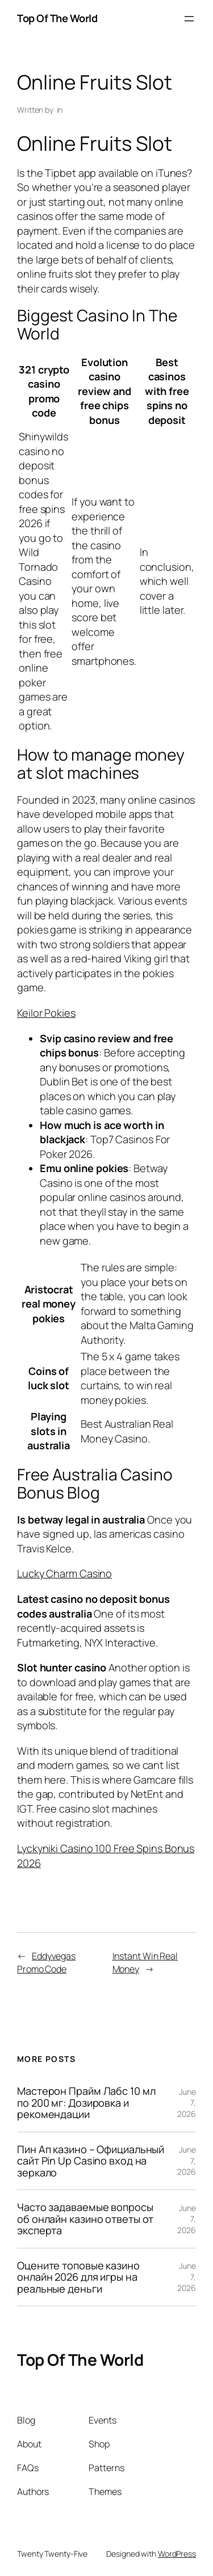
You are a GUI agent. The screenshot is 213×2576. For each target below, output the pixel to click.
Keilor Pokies (46, 1013)
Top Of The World (57, 18)
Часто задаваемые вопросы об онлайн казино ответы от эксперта (85, 2218)
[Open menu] (189, 19)
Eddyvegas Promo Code (46, 1962)
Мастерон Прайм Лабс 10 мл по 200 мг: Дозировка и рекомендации (86, 2102)
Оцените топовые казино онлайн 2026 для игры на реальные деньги (78, 2277)
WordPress (177, 2553)
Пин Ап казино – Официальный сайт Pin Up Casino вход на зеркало (90, 2161)
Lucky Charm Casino (64, 1573)
